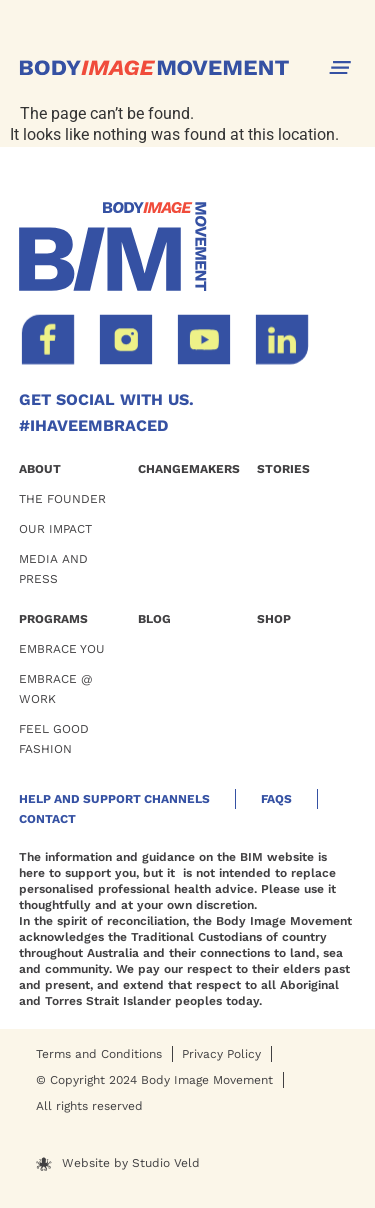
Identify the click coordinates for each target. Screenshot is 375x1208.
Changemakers (189, 469)
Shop (274, 619)
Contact (47, 819)
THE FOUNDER (62, 499)
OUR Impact (55, 529)
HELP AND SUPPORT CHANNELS (114, 799)
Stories (283, 469)
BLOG (154, 619)
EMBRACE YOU (62, 649)
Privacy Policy (221, 1054)
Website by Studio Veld (131, 1163)
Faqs (276, 799)
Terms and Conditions (99, 1054)
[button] (339, 67)
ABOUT (40, 469)
